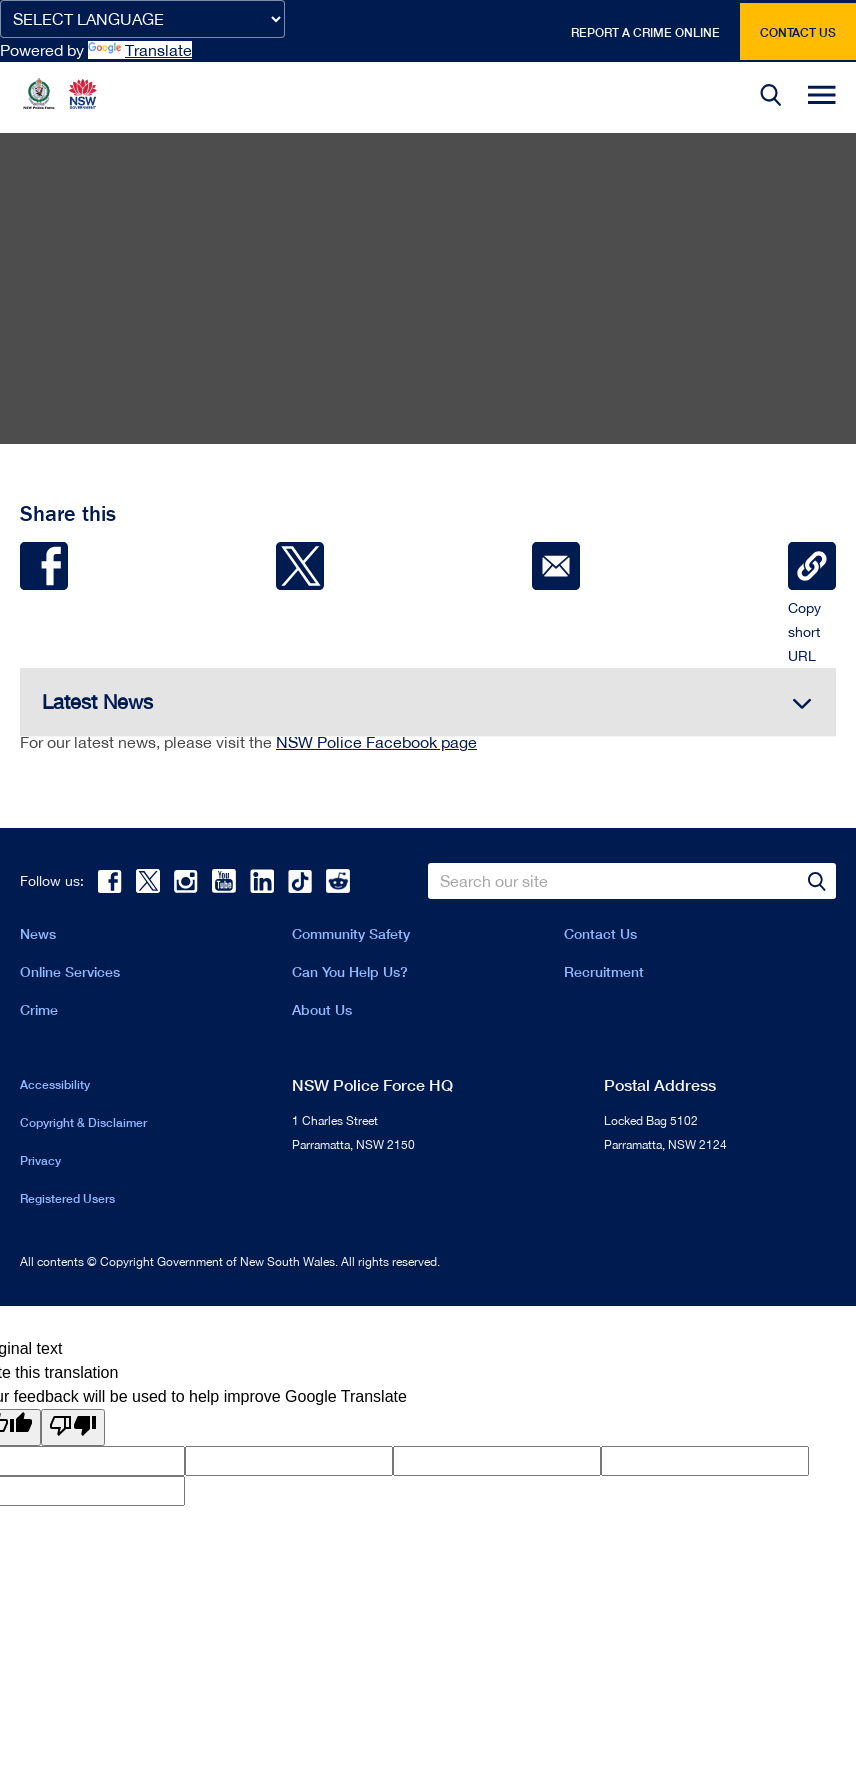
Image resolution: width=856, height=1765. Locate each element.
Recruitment (604, 971)
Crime (39, 1009)
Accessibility (55, 1084)
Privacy (40, 1160)
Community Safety (351, 933)
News (38, 933)
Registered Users (67, 1198)
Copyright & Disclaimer (83, 1122)
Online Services (70, 971)
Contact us (798, 32)
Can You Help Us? (350, 971)
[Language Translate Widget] (142, 19)
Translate (140, 50)
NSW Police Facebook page (376, 742)
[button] (771, 97)
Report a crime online (645, 32)
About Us (322, 1009)
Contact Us (600, 933)
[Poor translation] (73, 1427)
